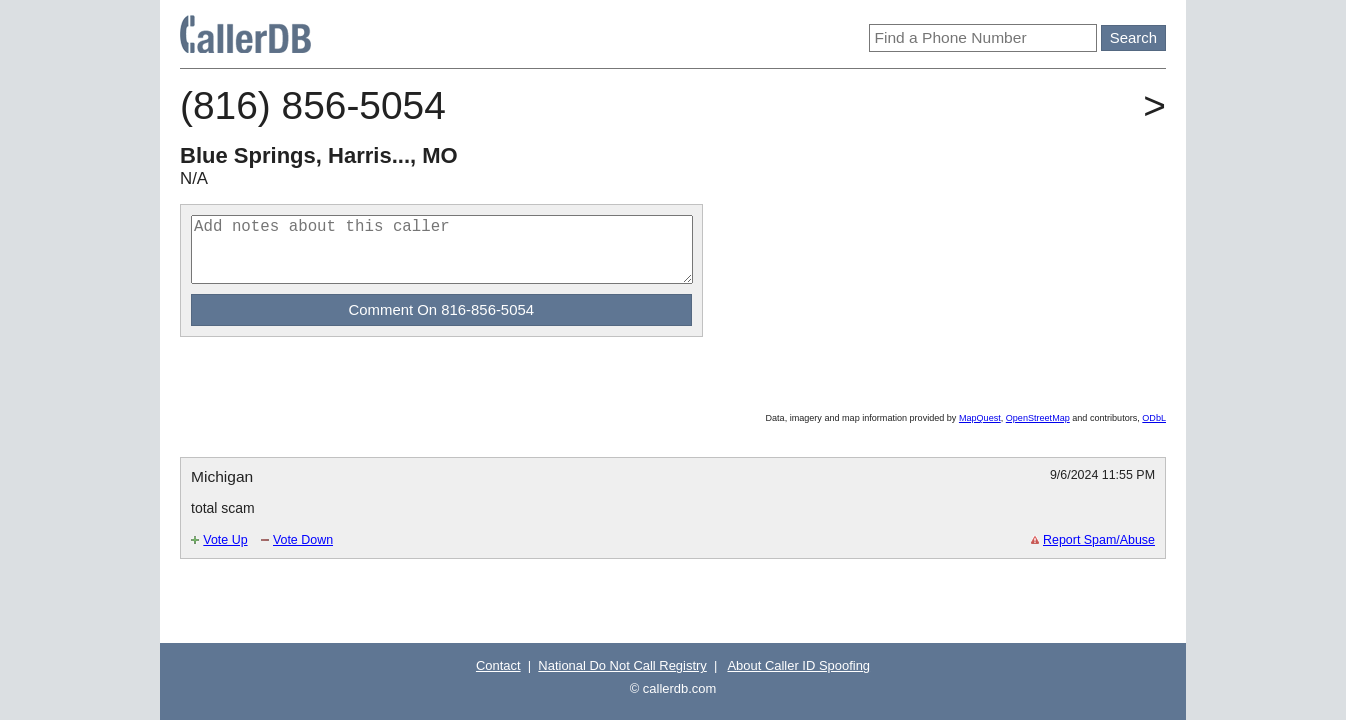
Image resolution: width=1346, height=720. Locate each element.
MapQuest (980, 418)
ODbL (1154, 418)
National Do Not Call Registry (622, 665)
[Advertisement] (414, 382)
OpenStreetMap (1038, 418)
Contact (498, 665)
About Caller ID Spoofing (798, 665)
